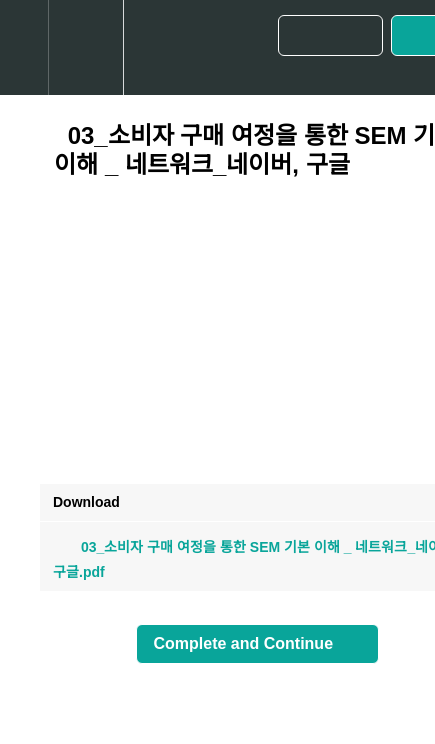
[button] (24, 47)
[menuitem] (85, 47)
